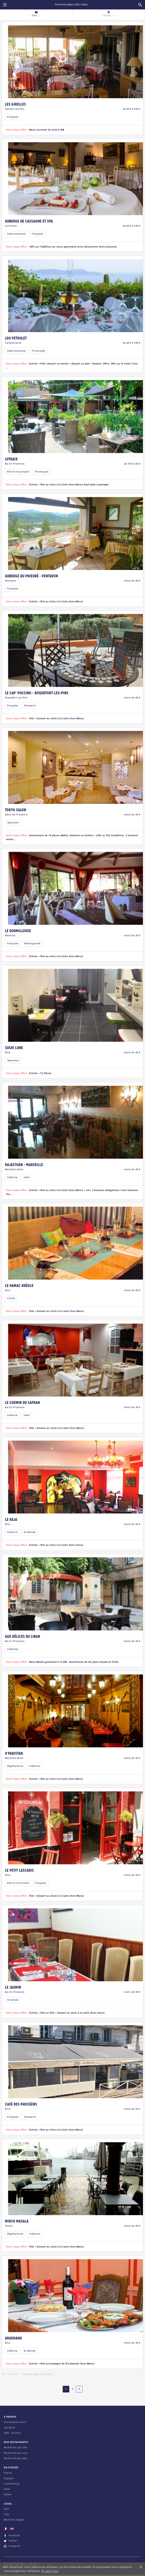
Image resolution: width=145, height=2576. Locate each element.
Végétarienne (15, 1766)
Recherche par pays (15, 2561)
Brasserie (30, 705)
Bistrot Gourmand (18, 471)
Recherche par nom (15, 2556)
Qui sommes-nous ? (15, 2525)
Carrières (9, 2531)
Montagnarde (32, 943)
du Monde (29, 1532)
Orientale (13, 2000)
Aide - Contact (12, 2536)
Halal (27, 1177)
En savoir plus (49, 2571)
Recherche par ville (15, 2551)
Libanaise (12, 1649)
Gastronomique (16, 234)
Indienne (12, 1177)
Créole (11, 1298)
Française (12, 117)
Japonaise (13, 822)
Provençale (38, 351)
